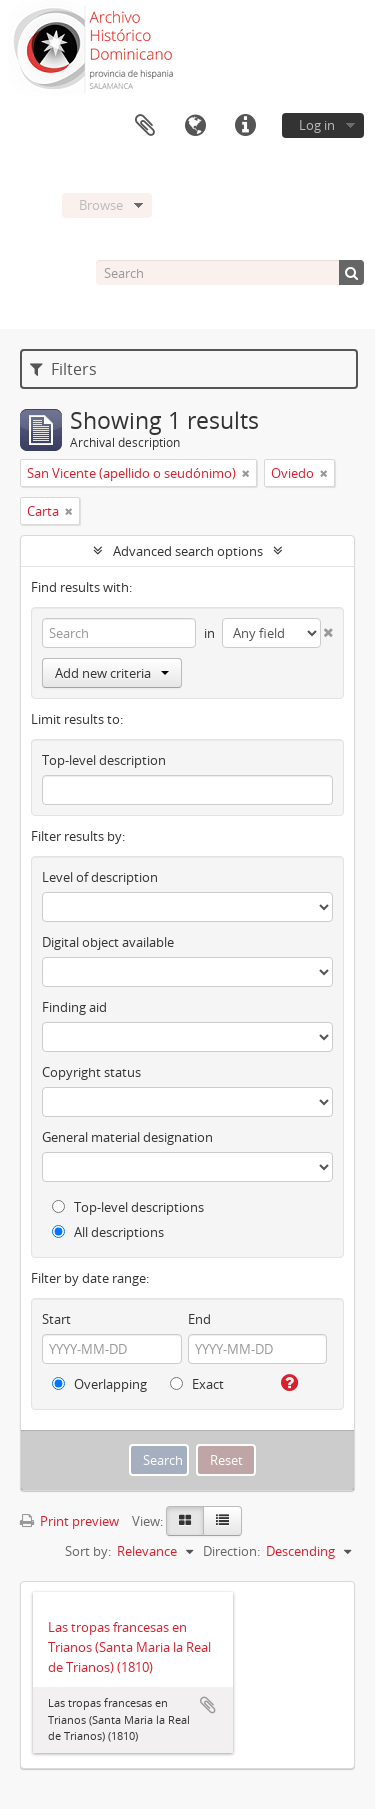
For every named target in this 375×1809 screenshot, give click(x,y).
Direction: (231, 1551)
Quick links (245, 126)
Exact (197, 1384)
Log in (317, 125)
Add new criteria (112, 673)
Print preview (69, 1521)
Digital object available (108, 942)
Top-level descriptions (128, 1207)
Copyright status (91, 1072)
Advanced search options (188, 551)
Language (195, 126)
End (199, 1319)
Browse (101, 205)
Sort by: (88, 1551)
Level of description (100, 877)
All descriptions (108, 1232)
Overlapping (99, 1384)
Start (56, 1319)
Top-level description (104, 760)
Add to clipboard (208, 1705)
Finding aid (74, 1007)
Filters (63, 369)
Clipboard (145, 126)
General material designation (127, 1137)
